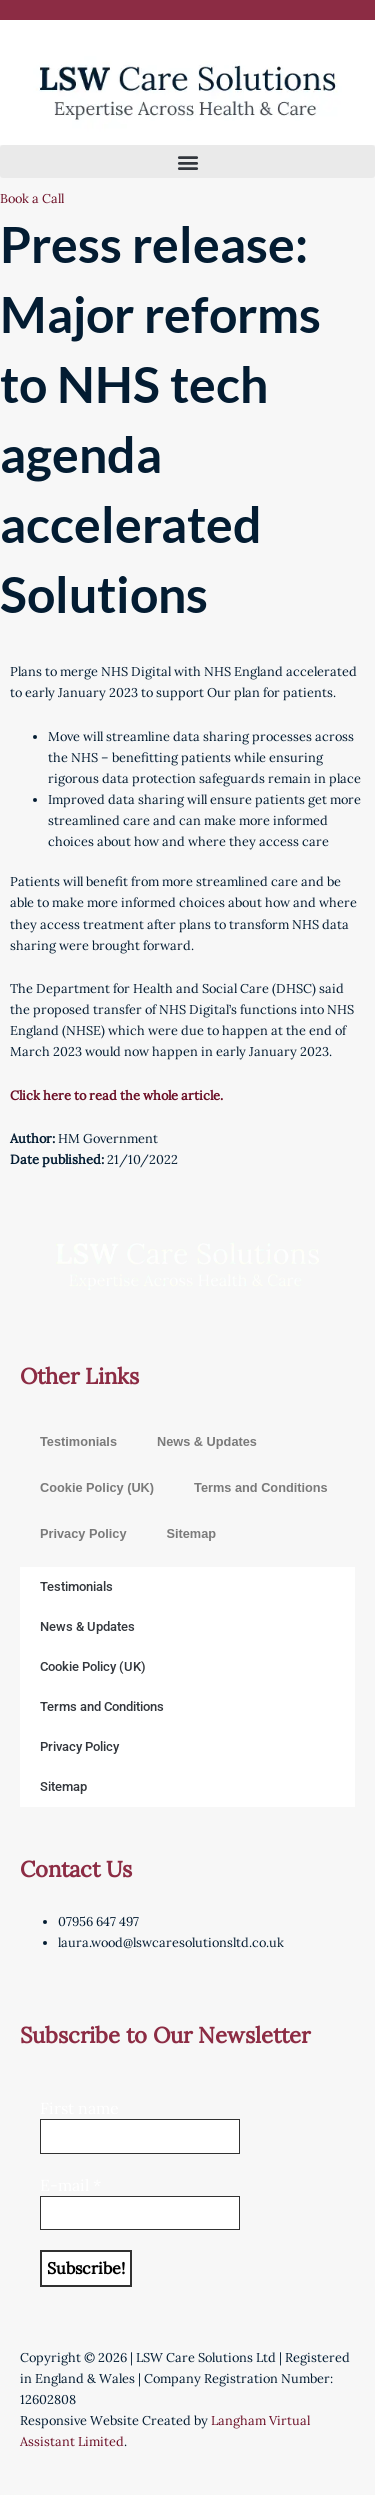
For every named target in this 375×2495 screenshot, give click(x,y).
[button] (187, 161)
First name (79, 2108)
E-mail (70, 2185)
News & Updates (207, 1441)
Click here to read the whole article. (116, 1095)
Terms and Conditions (261, 1487)
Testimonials (78, 1441)
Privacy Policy (83, 1533)
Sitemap (191, 1533)
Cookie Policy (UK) (97, 1487)
